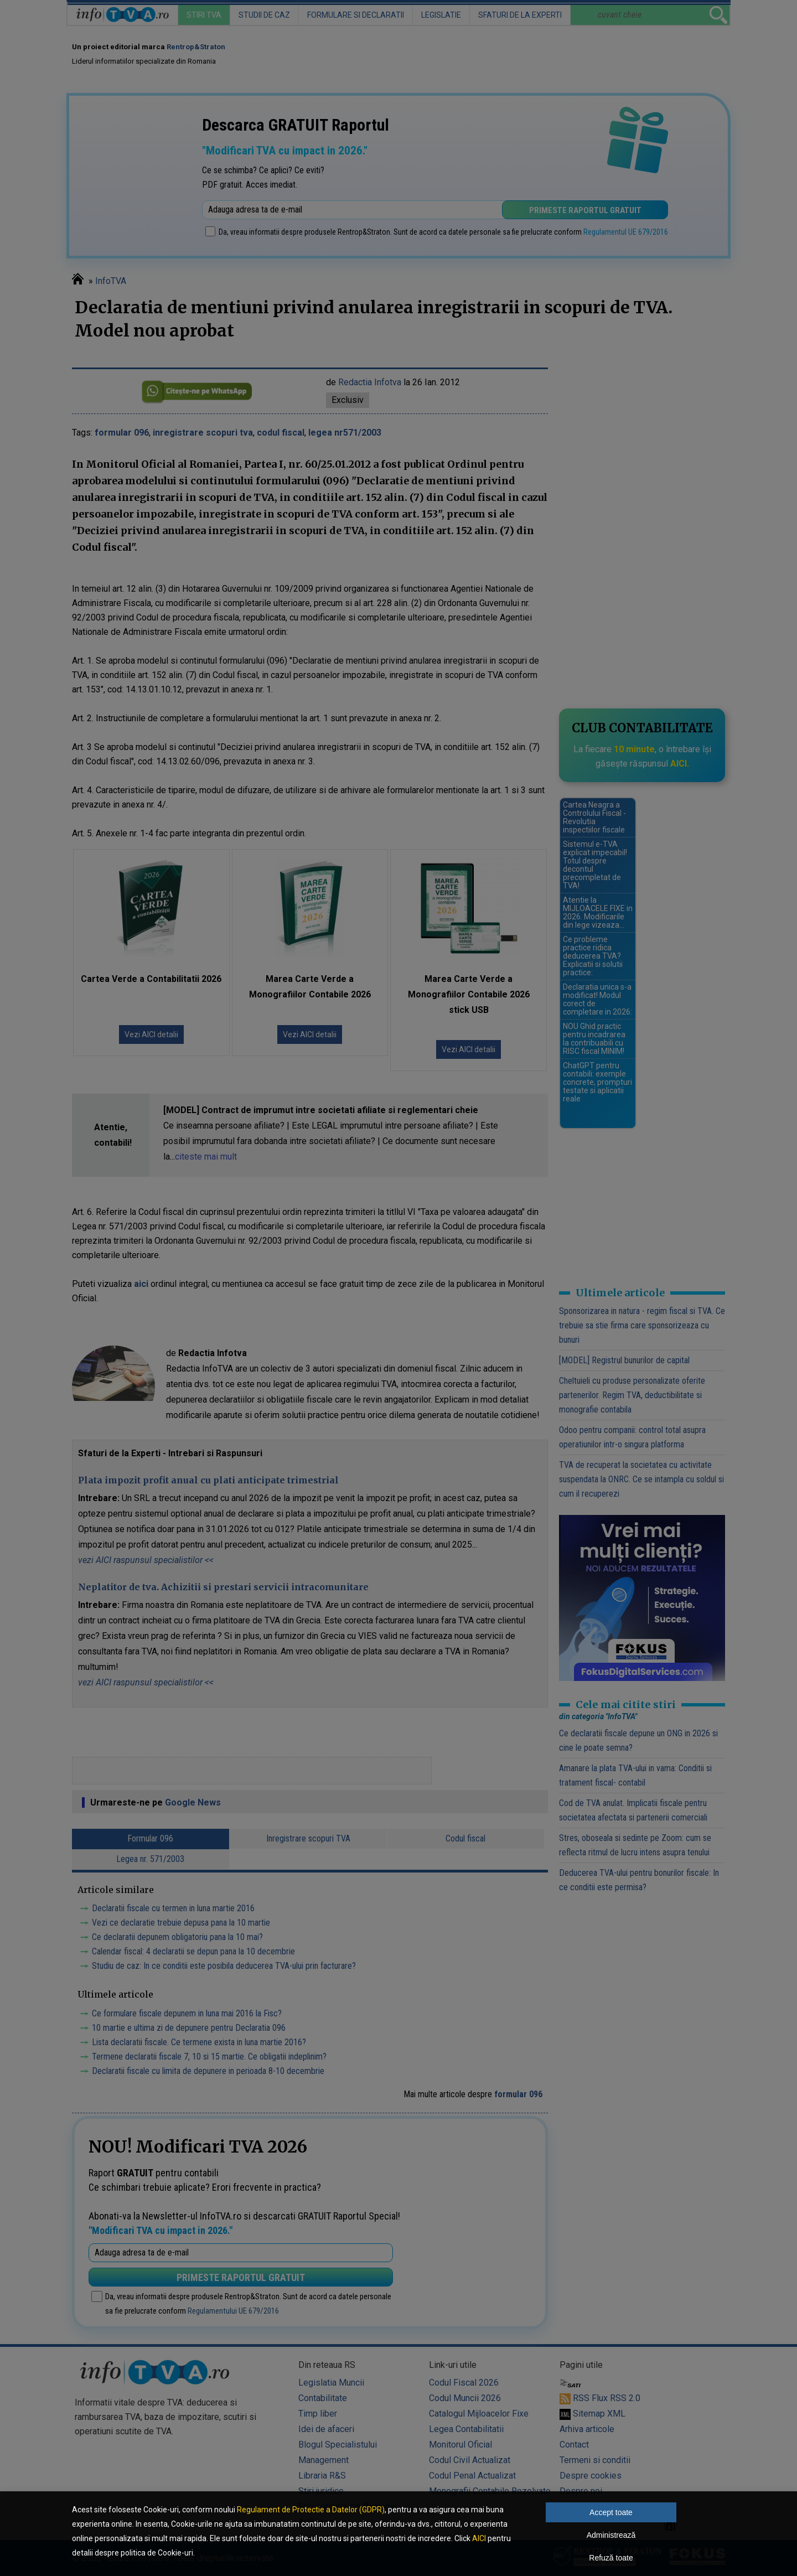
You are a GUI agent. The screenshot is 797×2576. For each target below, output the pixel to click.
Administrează (611, 2535)
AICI (479, 2538)
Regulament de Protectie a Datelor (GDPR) (311, 2509)
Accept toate (611, 2512)
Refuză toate (611, 2557)
